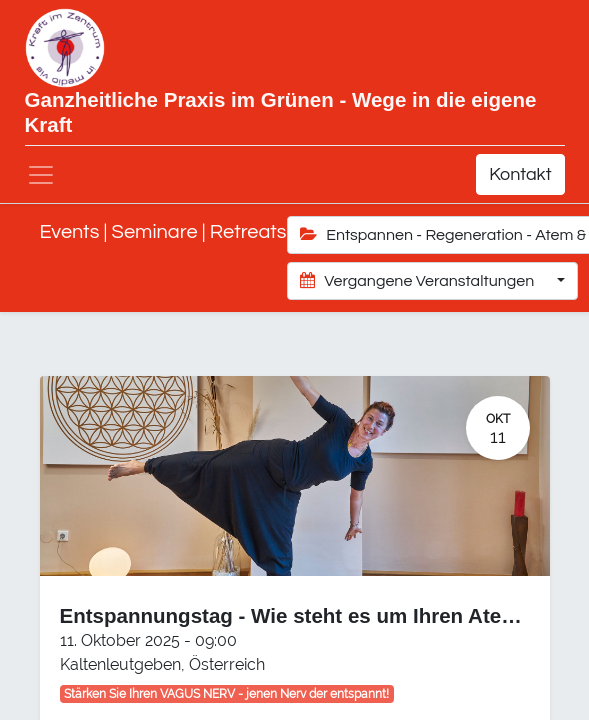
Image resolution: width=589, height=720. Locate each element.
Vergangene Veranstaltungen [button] (419, 280)
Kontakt (520, 174)
